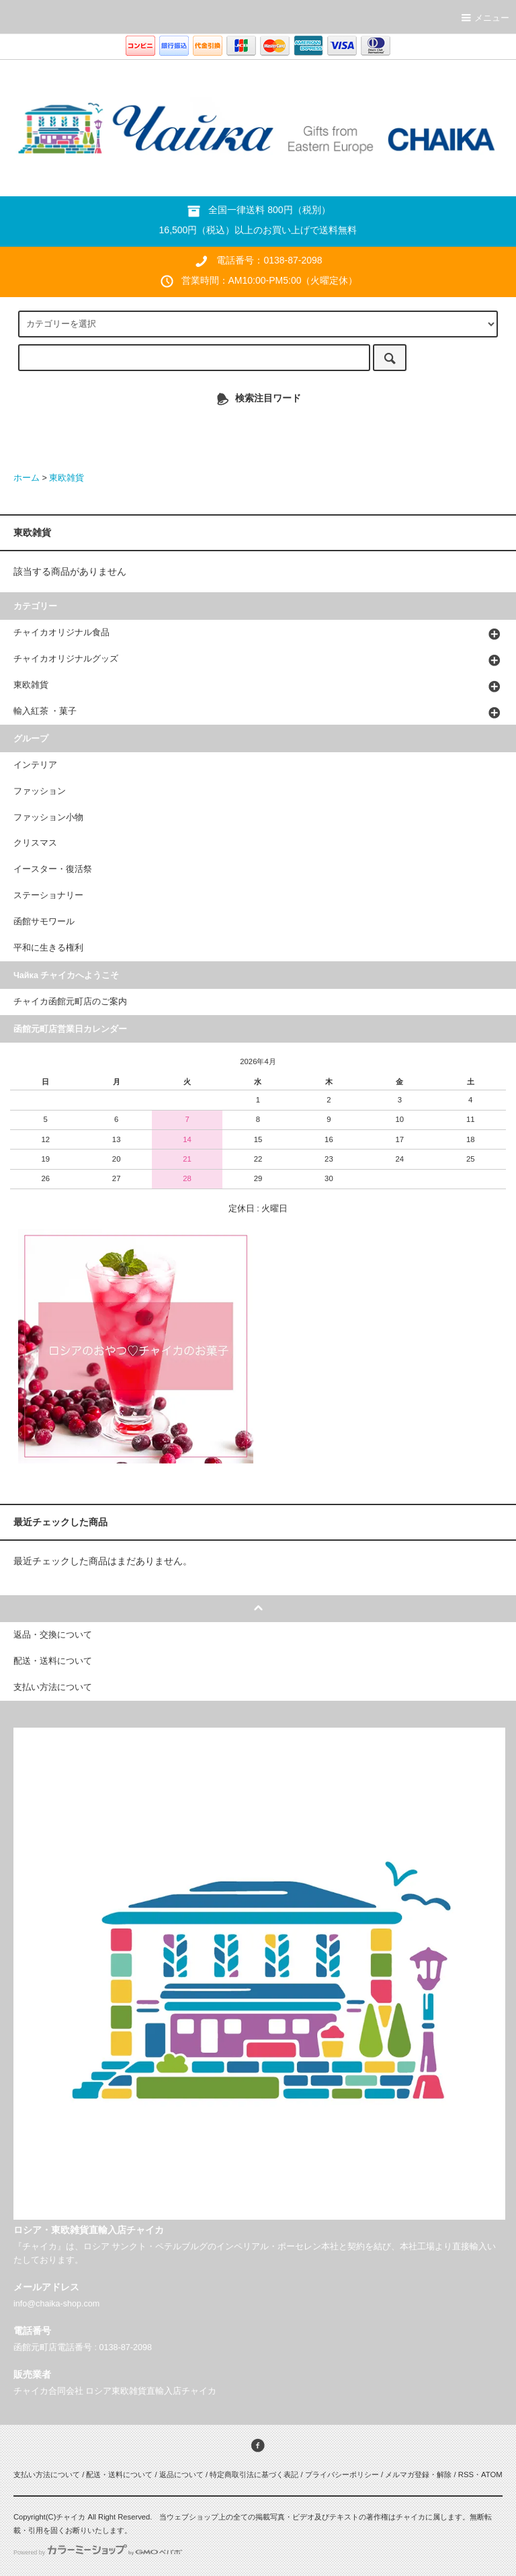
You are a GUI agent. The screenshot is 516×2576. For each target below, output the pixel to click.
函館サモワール (44, 921)
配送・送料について (119, 2474)
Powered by (97, 2552)
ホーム (26, 478)
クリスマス (35, 843)
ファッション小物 (48, 817)
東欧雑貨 (66, 478)
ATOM (492, 2474)
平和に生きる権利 (48, 948)
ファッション (39, 791)
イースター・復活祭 (52, 869)
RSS (466, 2474)
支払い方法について (46, 2474)
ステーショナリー (48, 895)
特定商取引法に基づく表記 (254, 2474)
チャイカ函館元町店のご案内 (70, 1001)
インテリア (35, 765)
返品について (181, 2474)
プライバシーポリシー (342, 2474)
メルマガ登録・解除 (418, 2474)
